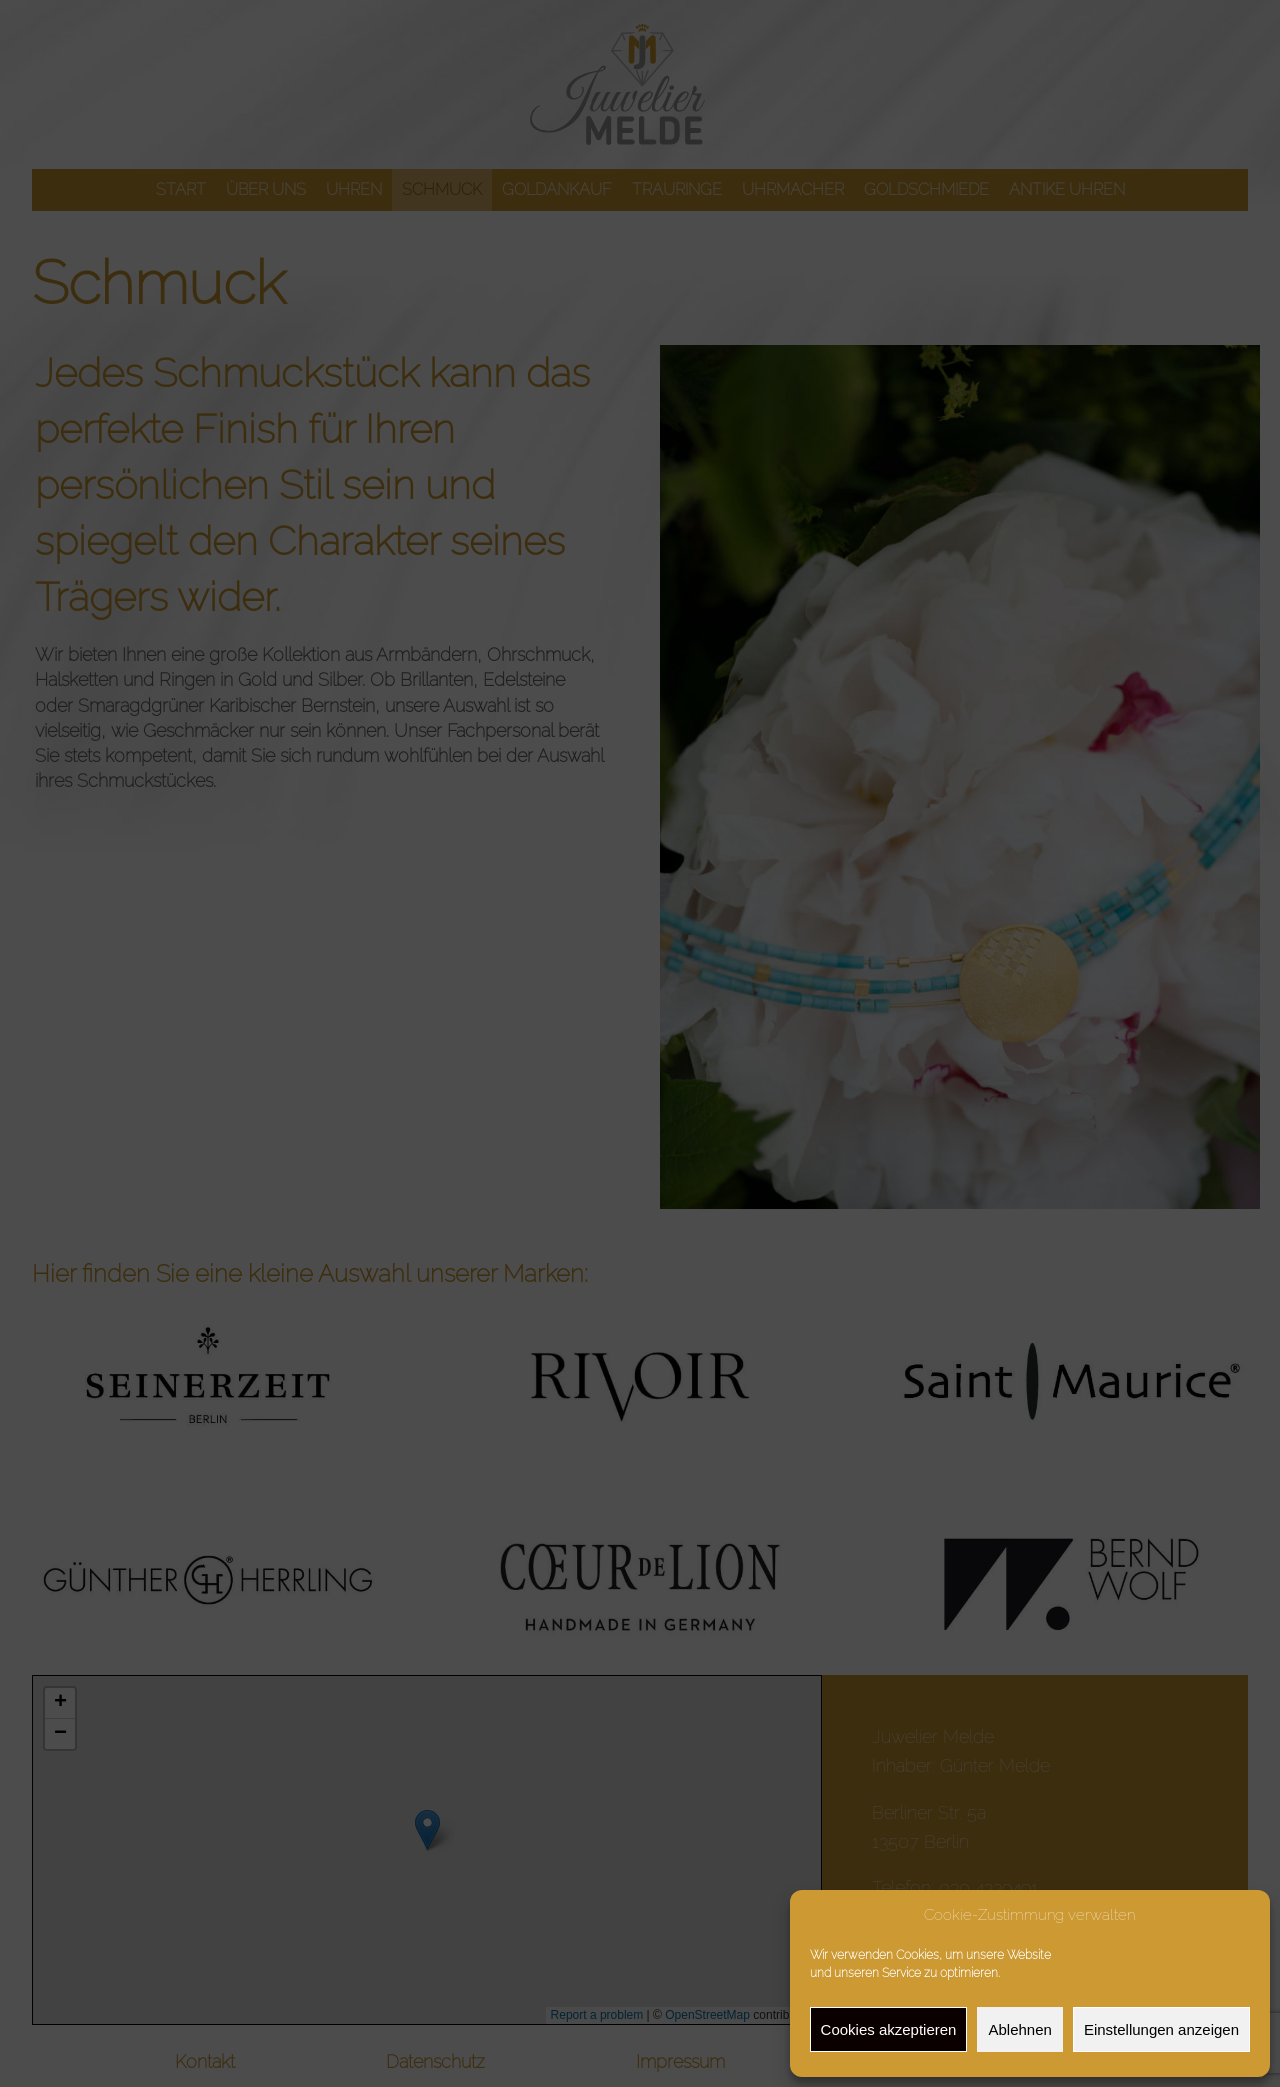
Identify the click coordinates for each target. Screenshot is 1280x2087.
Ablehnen (1019, 2029)
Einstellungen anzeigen (1161, 2029)
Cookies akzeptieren (889, 2029)
